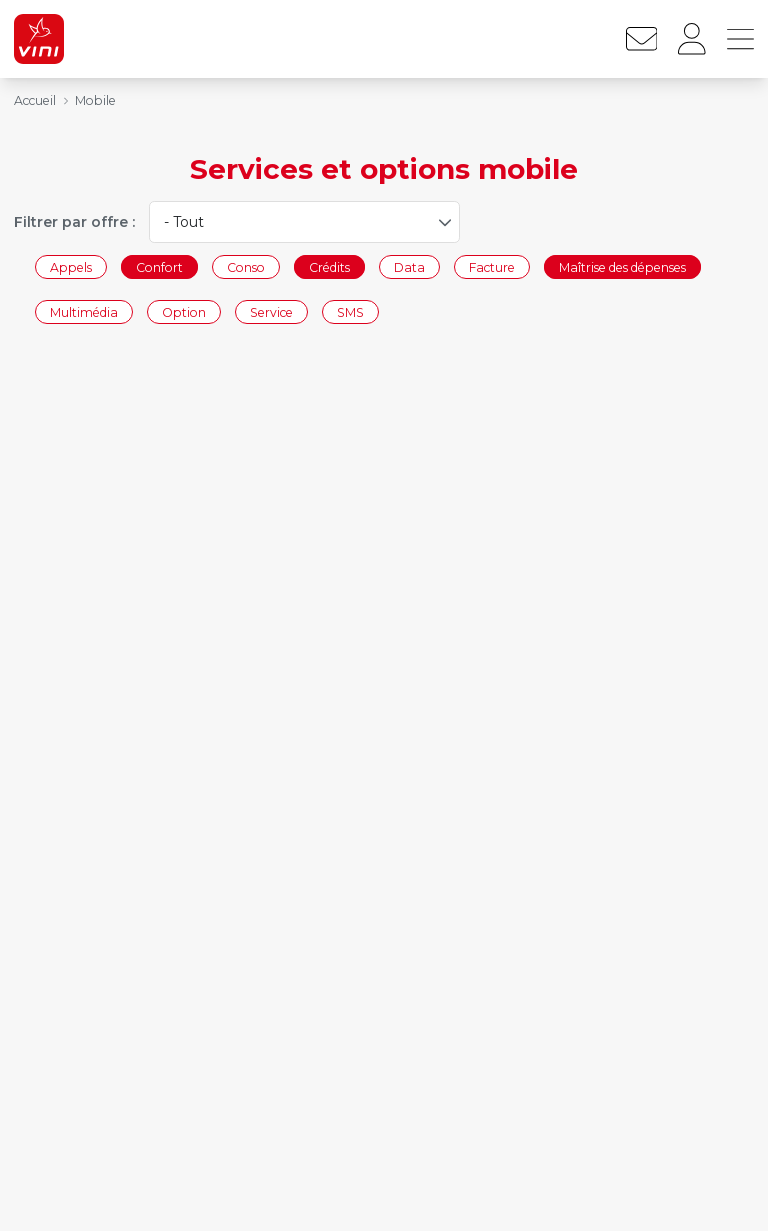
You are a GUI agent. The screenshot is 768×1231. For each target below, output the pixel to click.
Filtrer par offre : (74, 222)
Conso (246, 266)
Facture (492, 266)
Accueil (35, 100)
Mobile (95, 100)
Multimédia (84, 312)
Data (409, 266)
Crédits (329, 266)
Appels (71, 266)
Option (184, 312)
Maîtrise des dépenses (622, 266)
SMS (350, 312)
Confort (159, 266)
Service (271, 312)
